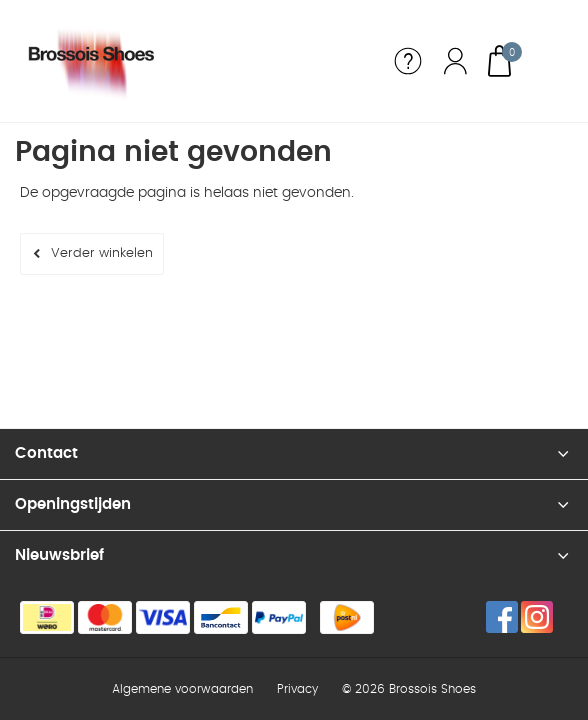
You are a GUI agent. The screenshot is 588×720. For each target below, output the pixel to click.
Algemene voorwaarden (182, 689)
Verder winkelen (102, 253)
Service (408, 61)
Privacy (297, 689)
